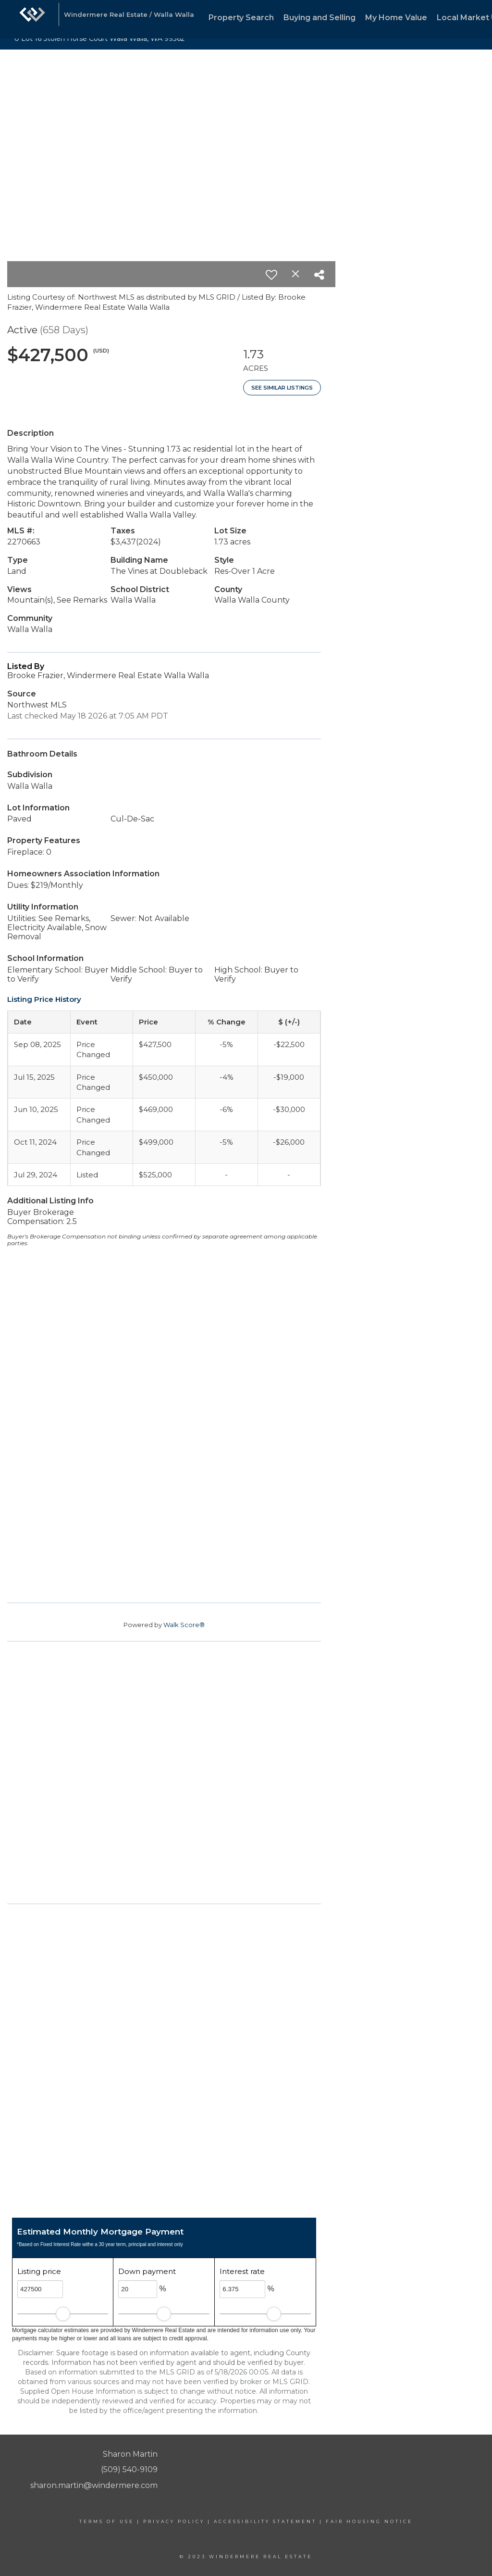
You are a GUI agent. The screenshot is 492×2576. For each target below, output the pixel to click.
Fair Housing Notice (369, 2521)
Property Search (241, 17)
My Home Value (396, 17)
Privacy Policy (174, 2521)
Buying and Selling (319, 17)
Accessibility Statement (265, 2521)
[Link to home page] (32, 19)
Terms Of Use (106, 2521)
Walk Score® (184, 1625)
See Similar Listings (282, 387)
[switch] (271, 274)
